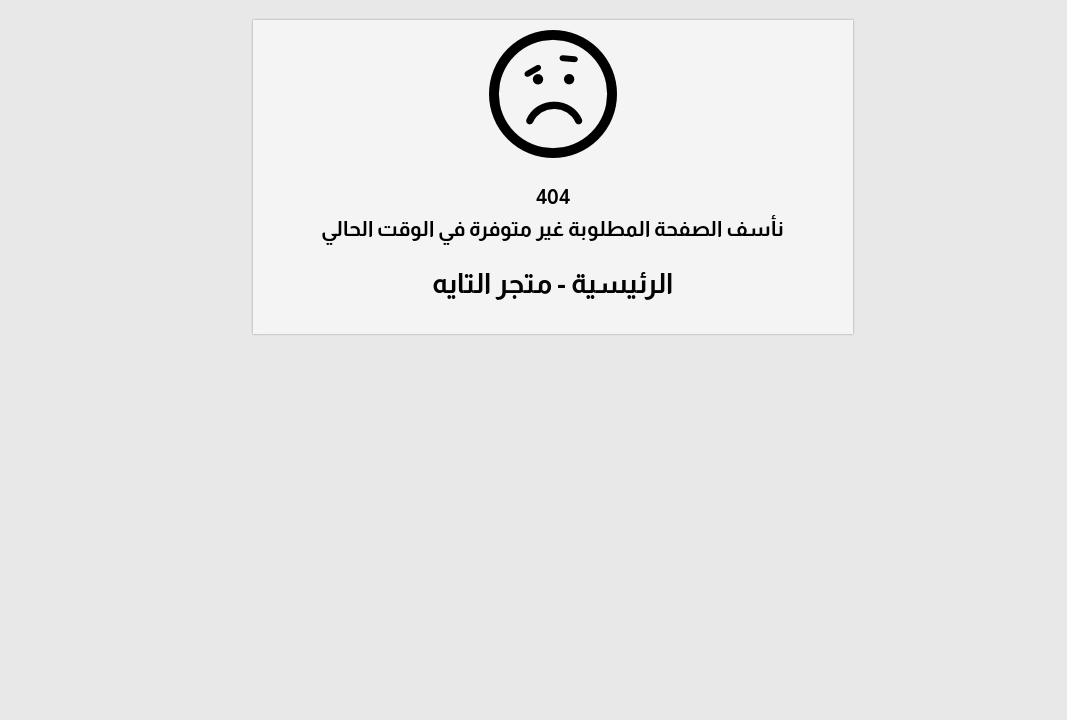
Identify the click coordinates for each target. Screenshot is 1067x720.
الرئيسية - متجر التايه (533, 283)
